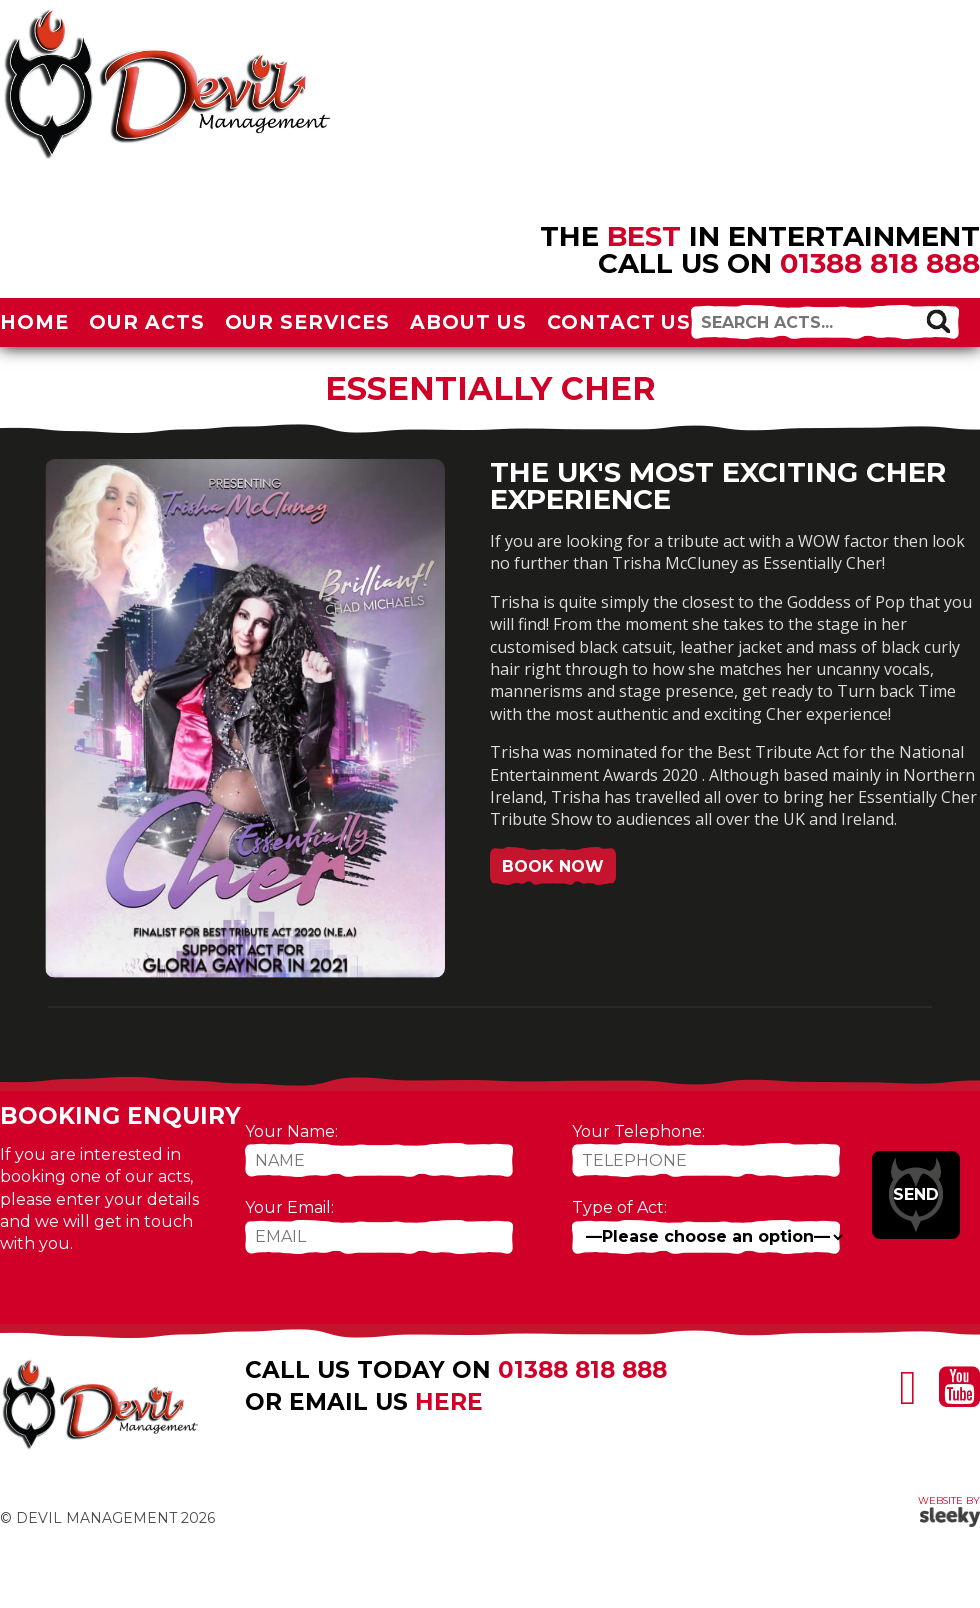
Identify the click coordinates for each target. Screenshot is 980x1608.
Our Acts (147, 322)
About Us (468, 322)
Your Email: (289, 1207)
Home (34, 322)
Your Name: (291, 1131)
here (449, 1402)
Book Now (553, 866)
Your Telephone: (638, 1131)
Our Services (308, 322)
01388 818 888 (880, 263)
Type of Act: (619, 1207)
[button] (938, 321)
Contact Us (619, 322)
